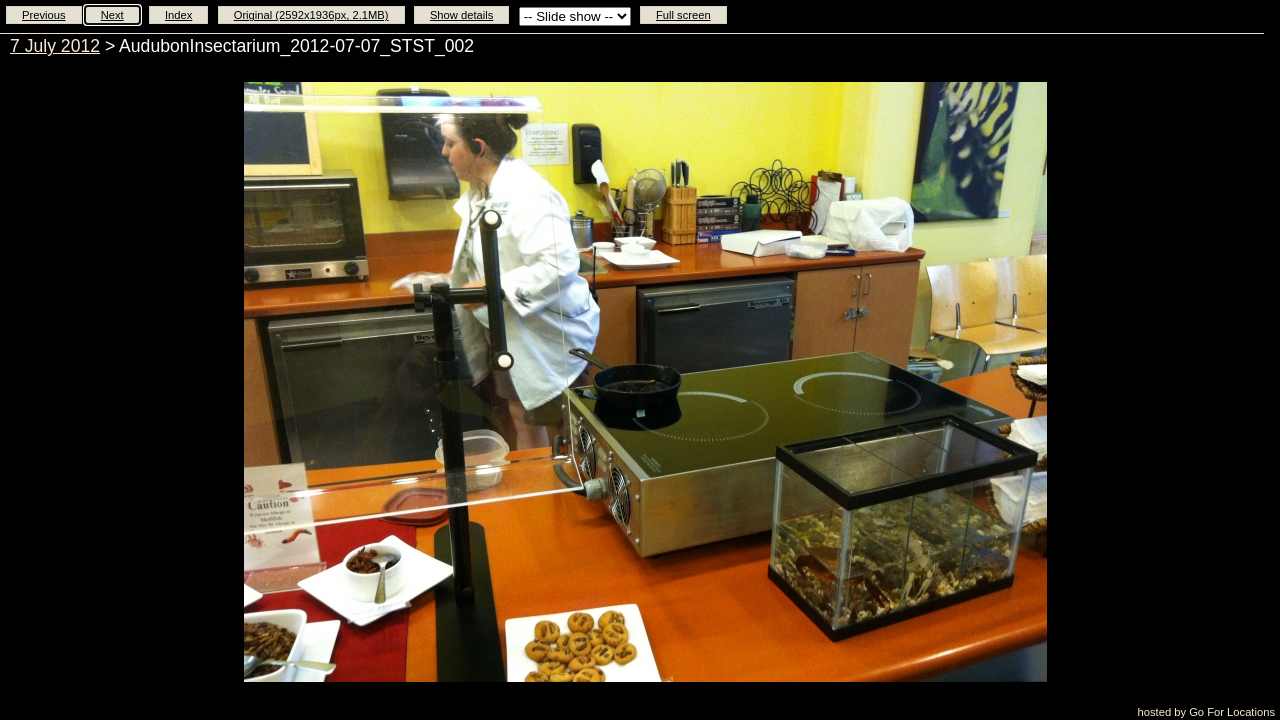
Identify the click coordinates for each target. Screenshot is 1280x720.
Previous (44, 15)
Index (178, 15)
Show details (461, 15)
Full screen (683, 15)
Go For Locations (1232, 712)
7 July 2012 (55, 46)
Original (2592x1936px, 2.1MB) (311, 15)
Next (112, 15)
